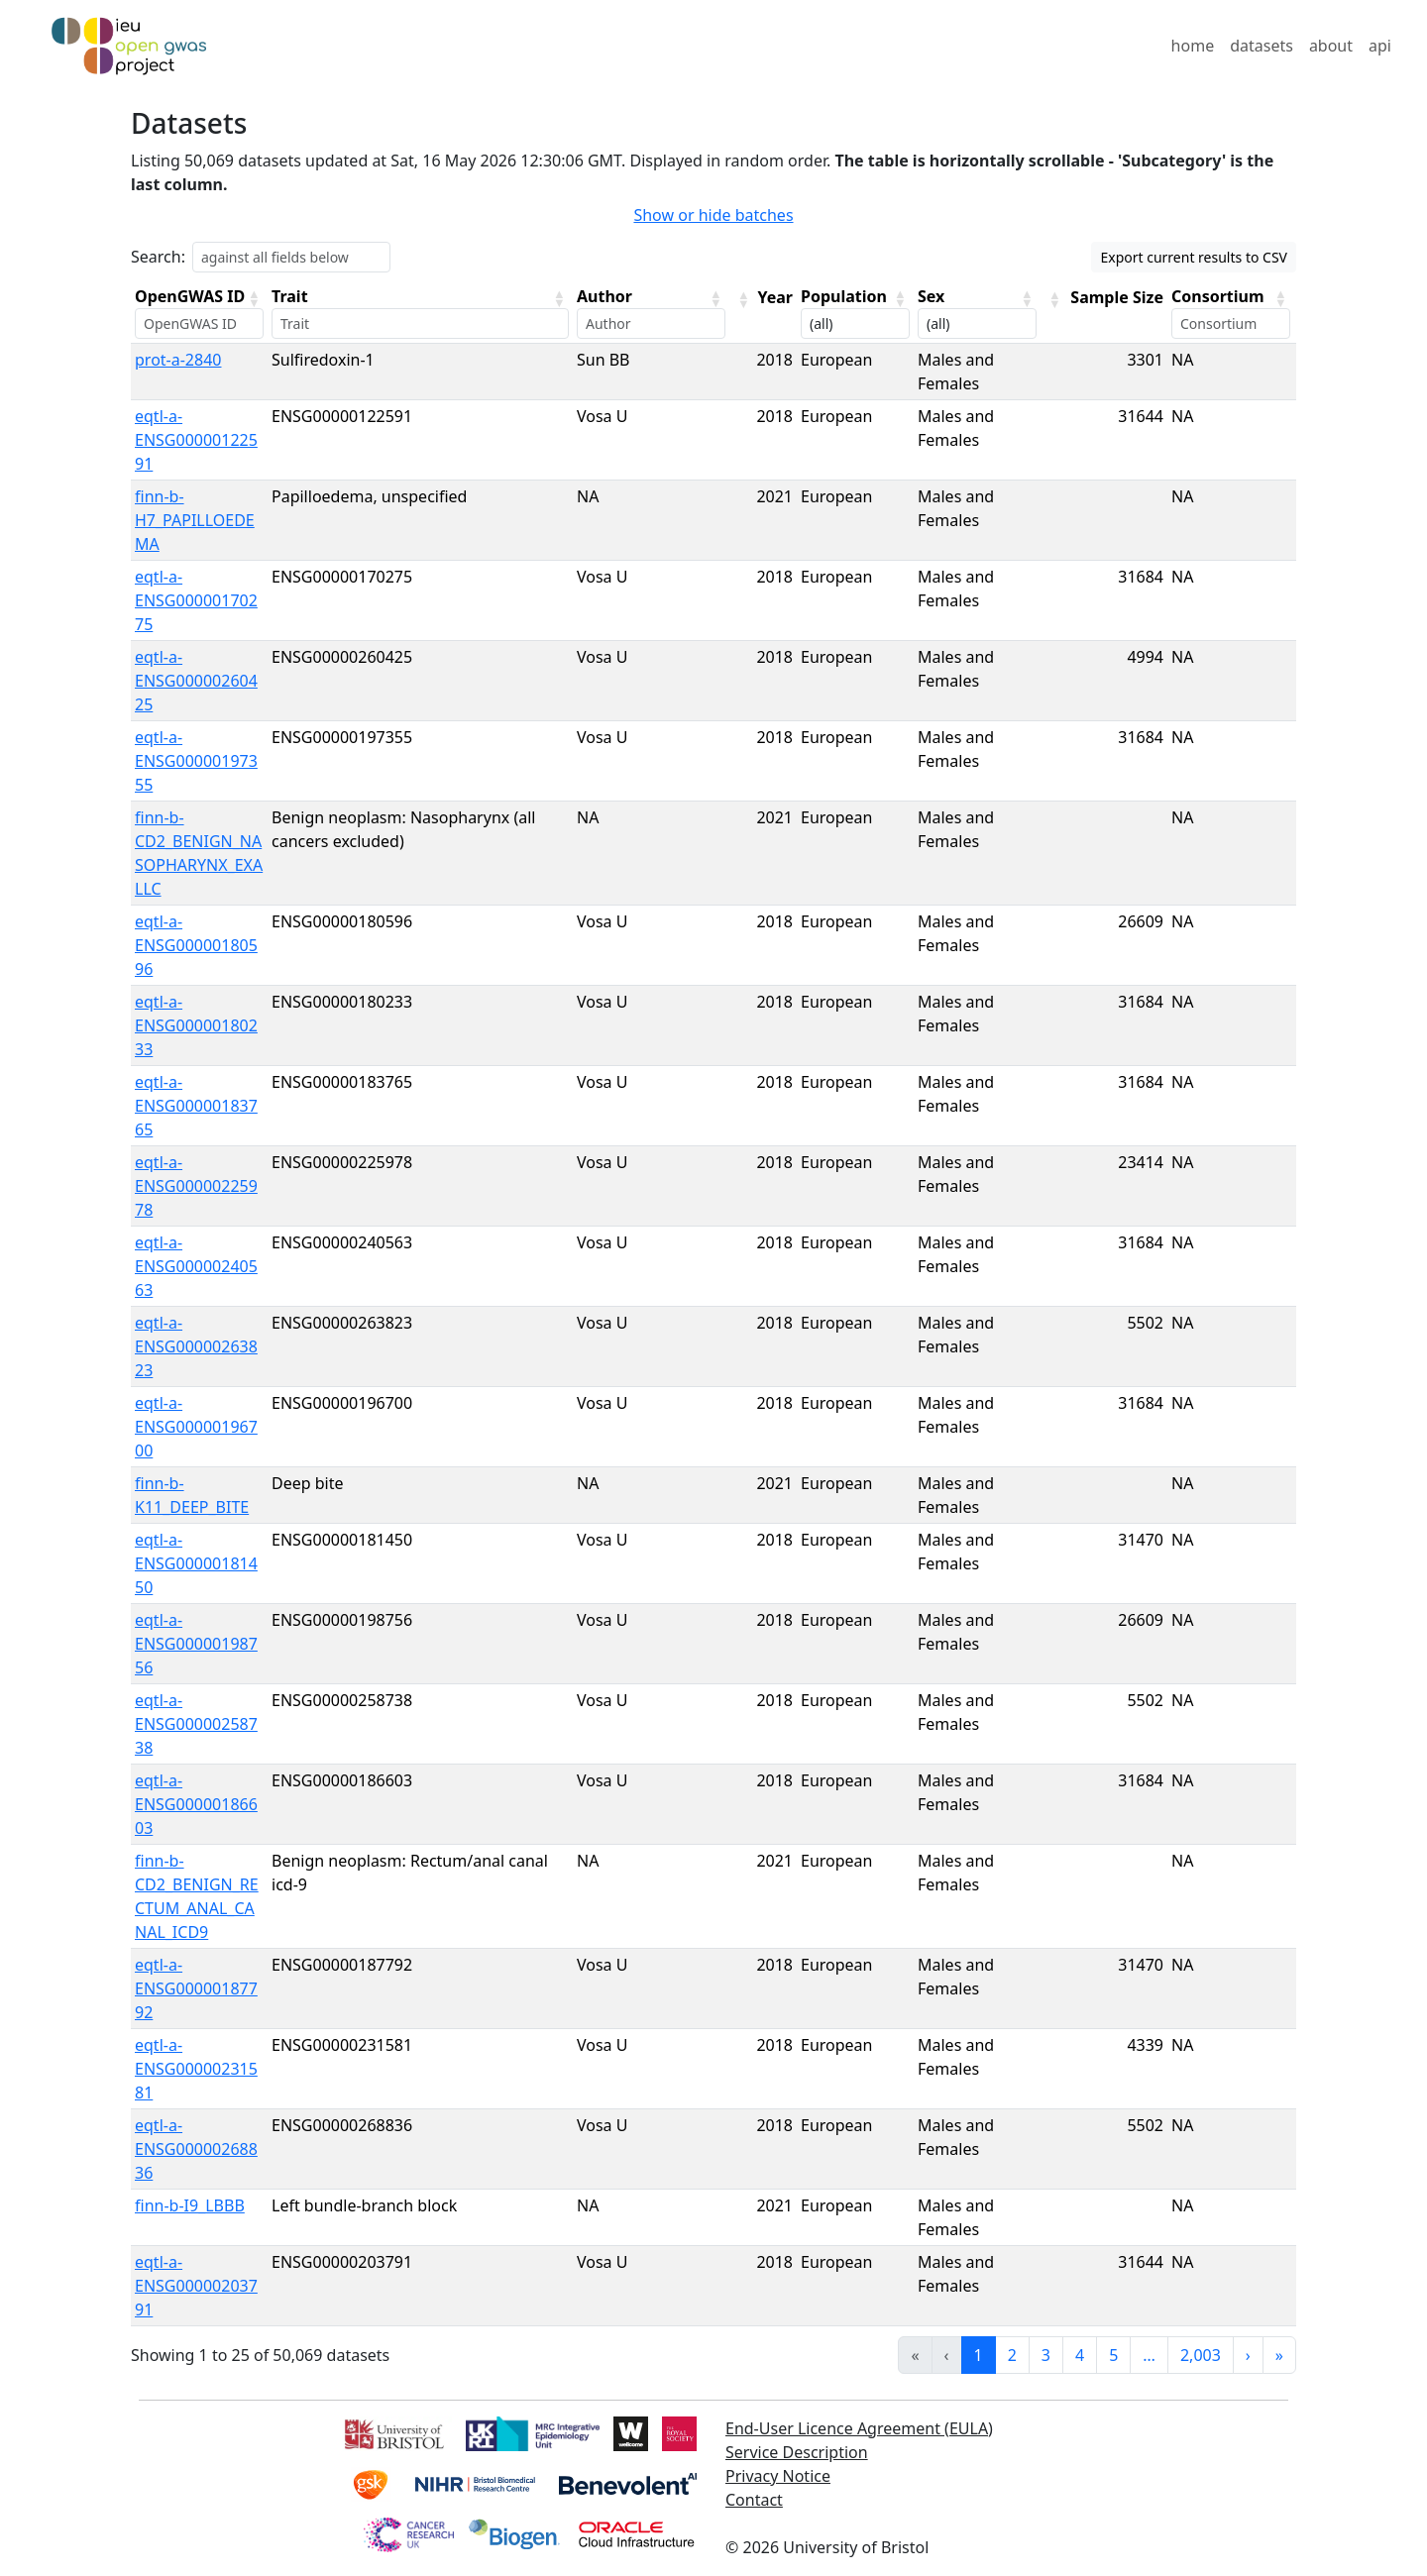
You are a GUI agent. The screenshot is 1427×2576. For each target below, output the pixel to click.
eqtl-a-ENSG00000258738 (196, 1724)
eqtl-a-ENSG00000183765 (196, 1105)
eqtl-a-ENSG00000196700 (196, 1426)
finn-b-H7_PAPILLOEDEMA (195, 520)
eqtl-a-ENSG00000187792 (196, 1988)
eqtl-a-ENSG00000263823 (196, 1346)
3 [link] (1046, 2355)
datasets (1261, 45)
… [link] (1149, 2355)
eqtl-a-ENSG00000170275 (196, 600)
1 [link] (978, 2355)
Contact (754, 2500)
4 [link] (1079, 2355)
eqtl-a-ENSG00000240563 (196, 1266)
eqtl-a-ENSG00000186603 (196, 1804)
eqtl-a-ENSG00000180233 (196, 1025)
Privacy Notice (777, 2476)
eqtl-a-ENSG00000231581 (196, 2068)
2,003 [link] (1200, 2355)
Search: (158, 257)
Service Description (796, 2452)
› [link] (1248, 2355)
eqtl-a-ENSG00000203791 (196, 2285)
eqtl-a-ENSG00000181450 (196, 1563)
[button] (254, 298)
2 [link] (1012, 2355)
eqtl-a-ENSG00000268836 (196, 2149)
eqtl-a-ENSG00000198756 (196, 1643)
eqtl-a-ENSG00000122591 (196, 440)
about (1331, 45)
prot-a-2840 (178, 360)
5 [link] (1113, 2355)
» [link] (1279, 2355)
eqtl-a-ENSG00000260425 (196, 680)
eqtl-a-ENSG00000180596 (196, 945)
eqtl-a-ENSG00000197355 (196, 761)
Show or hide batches (713, 215)
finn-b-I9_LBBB (190, 2205)
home (1193, 45)
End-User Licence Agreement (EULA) (859, 2428)
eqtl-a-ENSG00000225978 (196, 1186)
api (1380, 45)
